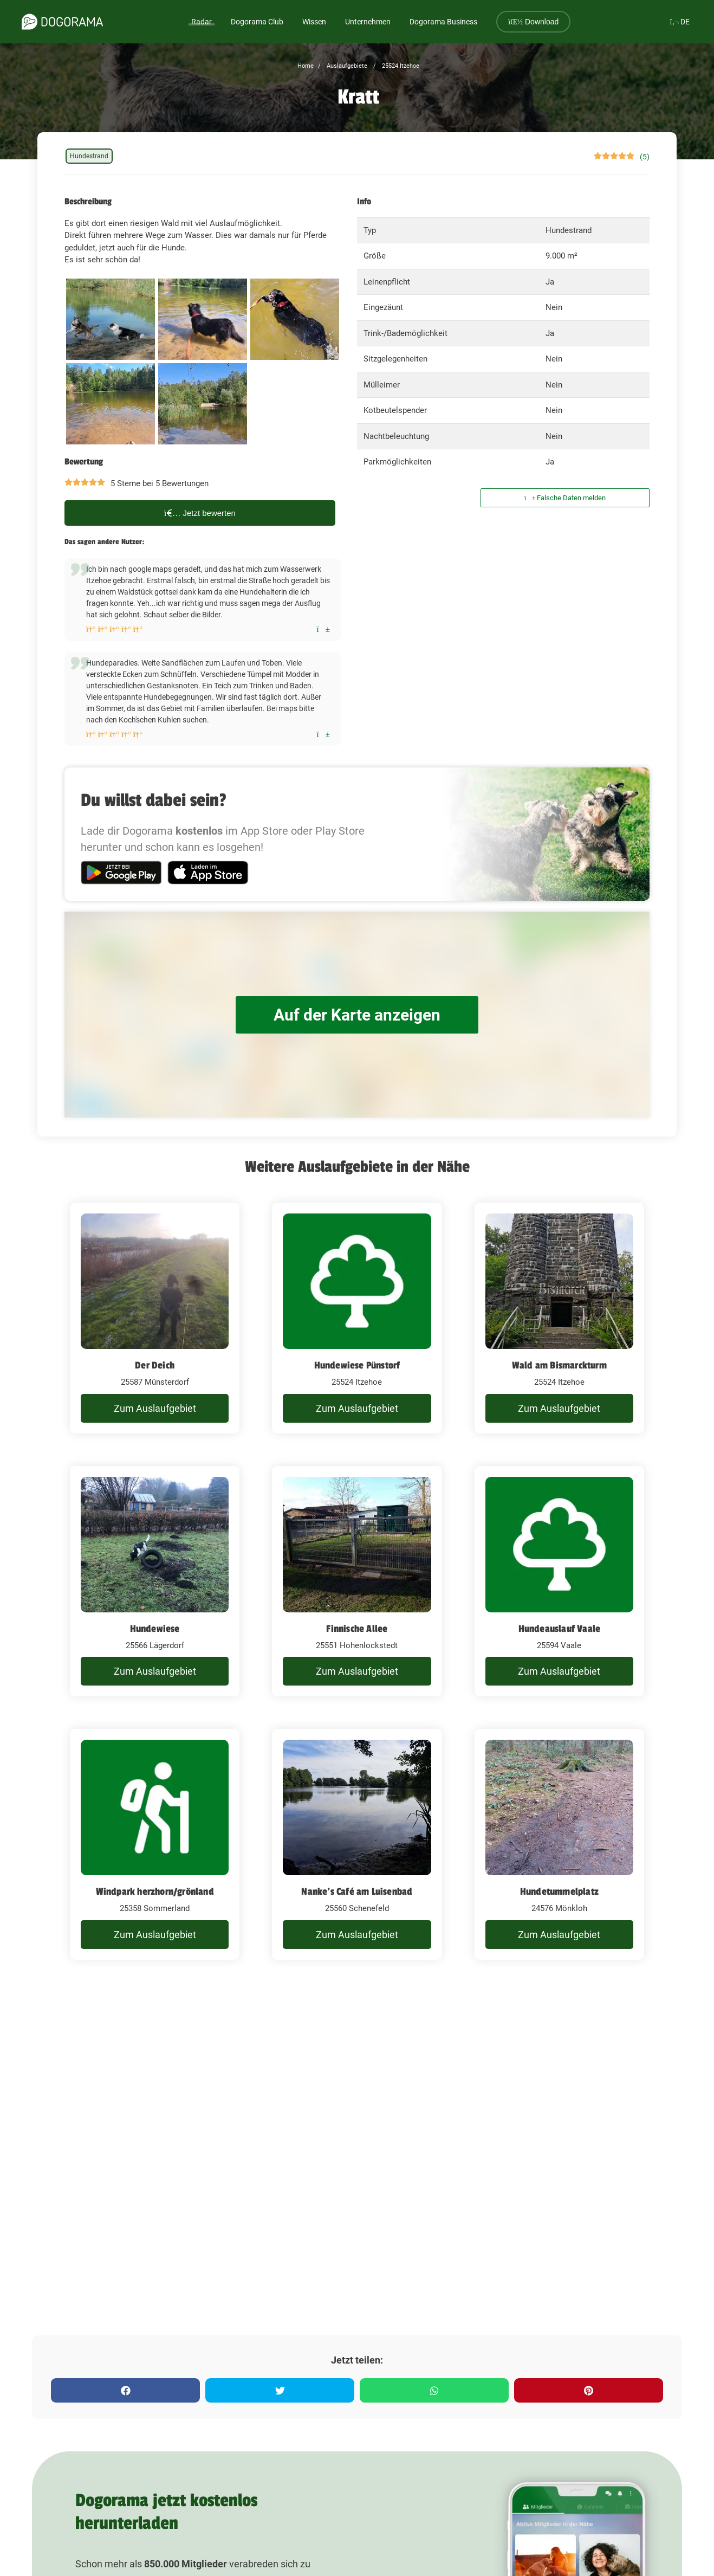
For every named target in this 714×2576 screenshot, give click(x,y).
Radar (201, 21)
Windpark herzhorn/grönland (155, 1891)
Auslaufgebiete (346, 65)
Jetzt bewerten (200, 513)
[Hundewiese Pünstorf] (357, 1318)
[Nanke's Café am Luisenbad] (357, 1844)
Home (305, 65)
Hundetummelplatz (559, 1891)
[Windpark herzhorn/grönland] (154, 1844)
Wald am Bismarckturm (559, 1365)
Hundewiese (155, 1629)
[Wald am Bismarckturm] (559, 1318)
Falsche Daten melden (565, 498)
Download (533, 21)
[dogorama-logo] (62, 22)
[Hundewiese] (154, 1581)
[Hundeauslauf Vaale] (559, 1581)
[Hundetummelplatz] (559, 1844)
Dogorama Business (443, 21)
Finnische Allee (356, 1629)
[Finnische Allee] (357, 1581)
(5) (645, 156)
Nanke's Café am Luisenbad (356, 1891)
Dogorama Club (257, 21)
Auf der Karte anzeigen (357, 1014)
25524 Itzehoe (399, 65)
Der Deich (154, 1365)
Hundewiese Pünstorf (357, 1365)
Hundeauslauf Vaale (559, 1629)
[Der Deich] (154, 1318)
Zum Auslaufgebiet (155, 1408)
